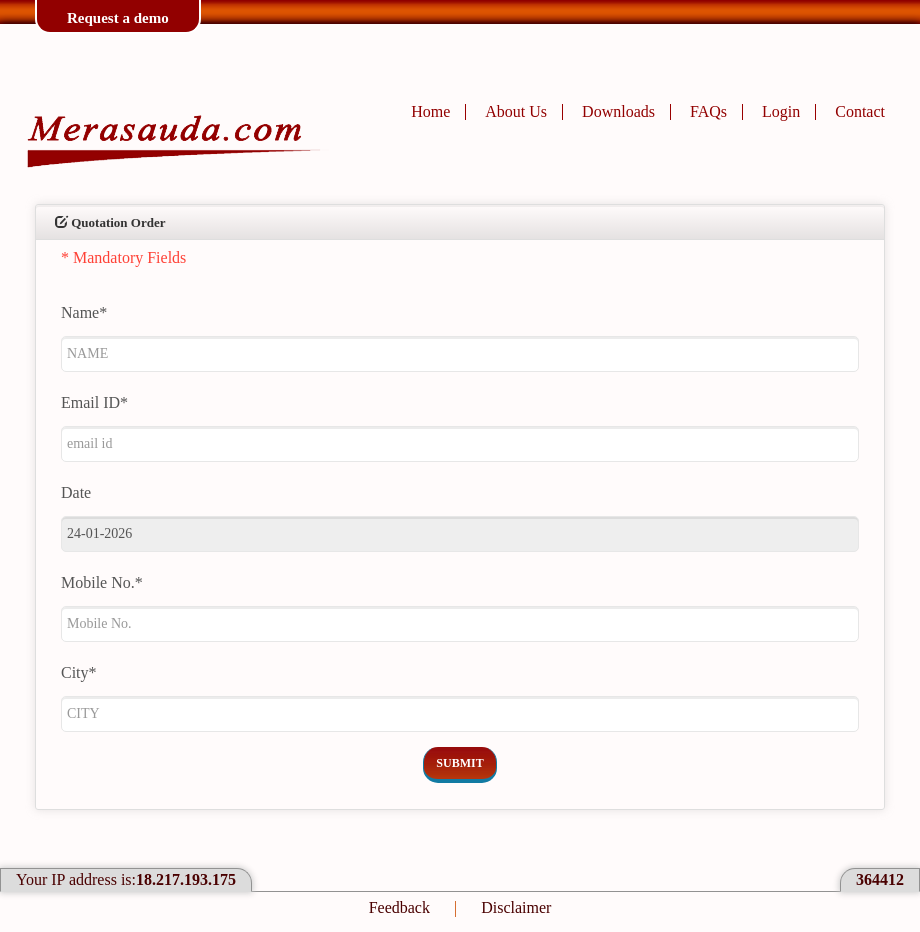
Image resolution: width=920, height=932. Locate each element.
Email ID (94, 402)
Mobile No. (102, 582)
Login (781, 111)
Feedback (399, 907)
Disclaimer (516, 907)
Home (430, 111)
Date (76, 492)
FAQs (708, 111)
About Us (516, 111)
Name (84, 312)
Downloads (618, 111)
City (79, 672)
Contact (860, 111)
